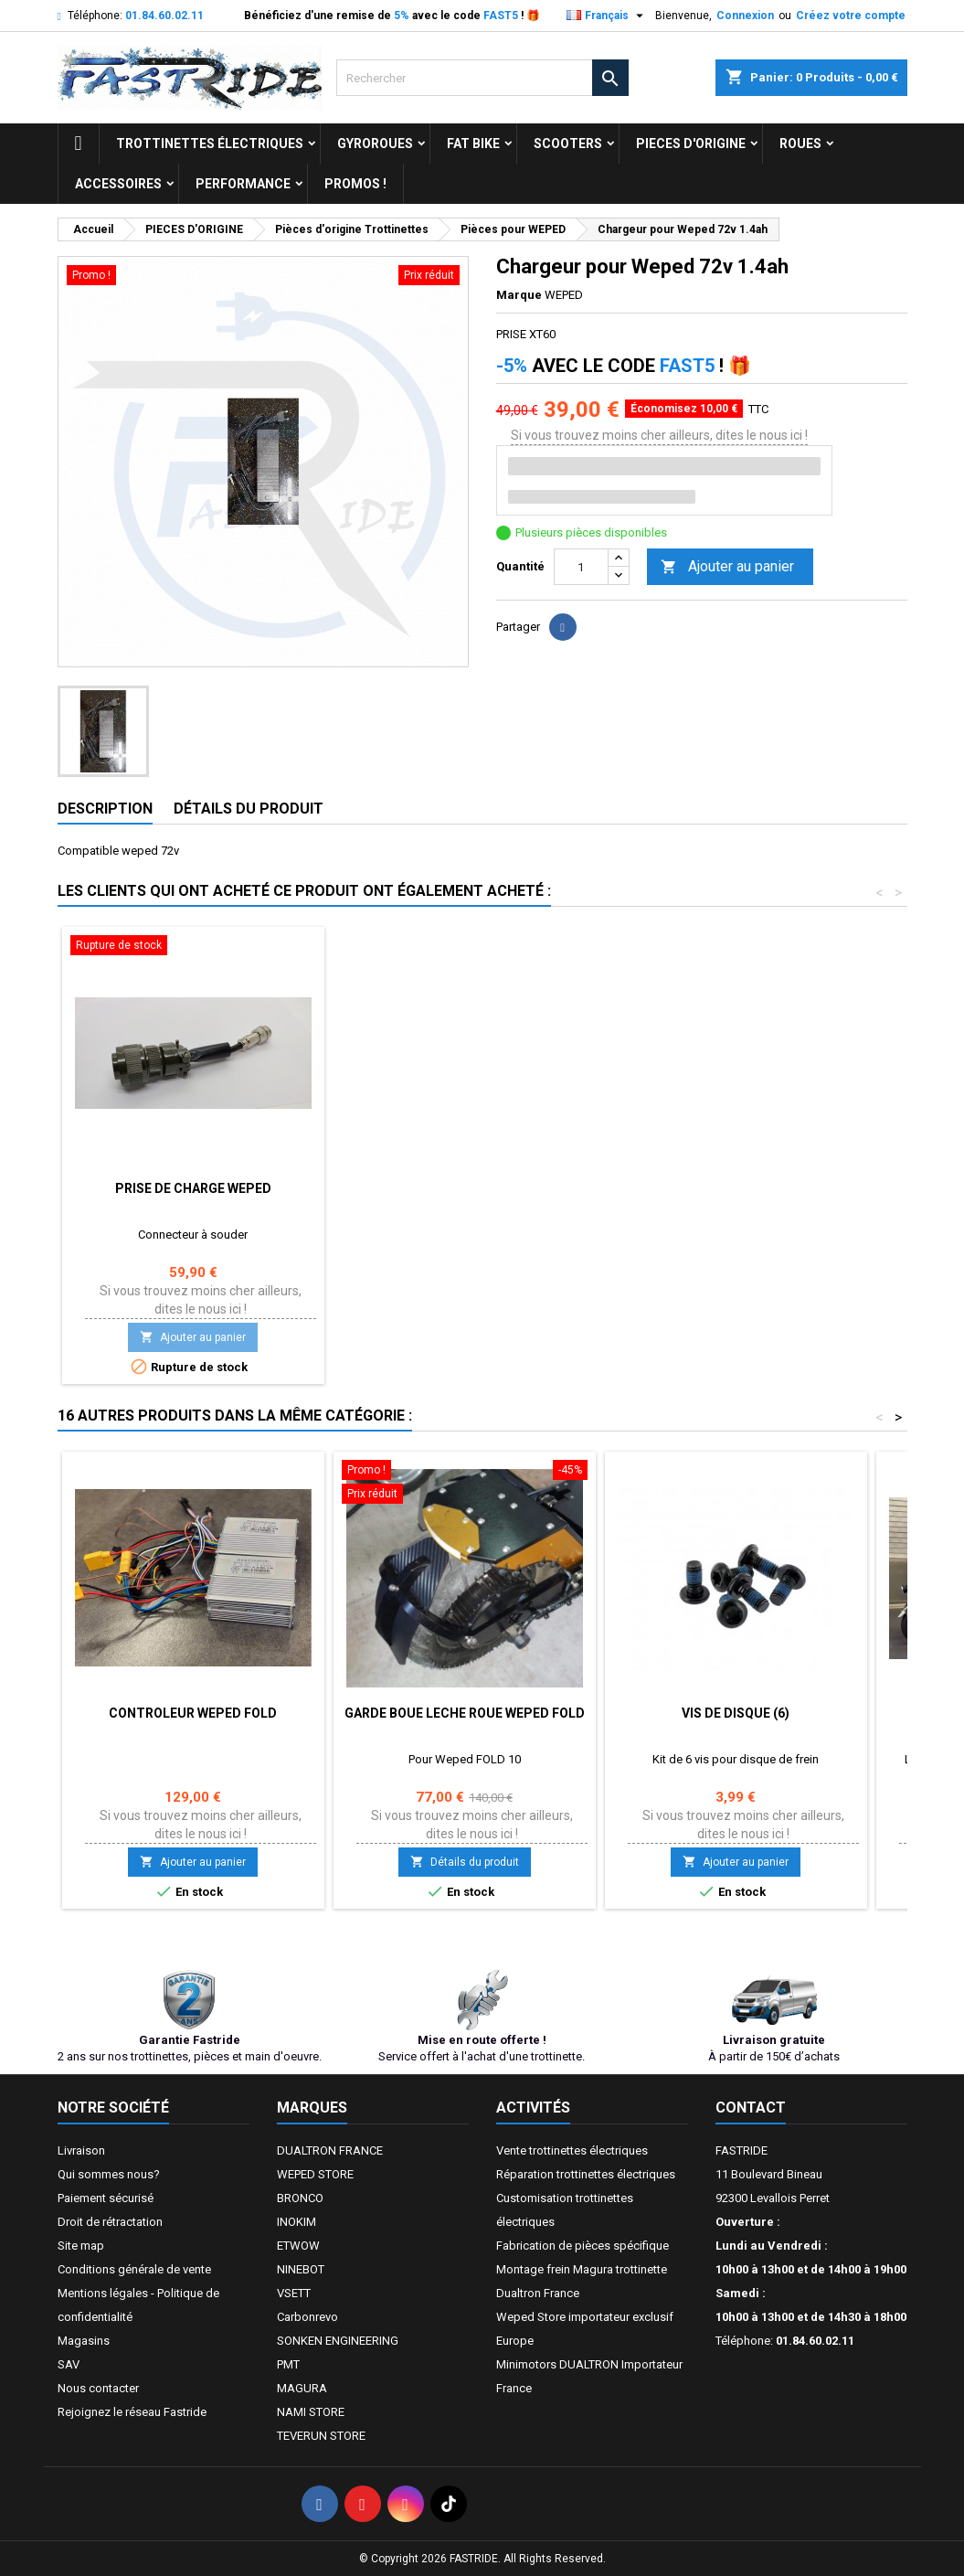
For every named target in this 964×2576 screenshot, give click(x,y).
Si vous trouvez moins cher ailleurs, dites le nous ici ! (659, 435)
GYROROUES (375, 143)
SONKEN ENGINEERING (337, 2340)
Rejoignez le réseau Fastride (132, 2412)
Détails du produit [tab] (248, 808)
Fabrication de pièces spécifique (582, 2245)
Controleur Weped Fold (193, 1713)
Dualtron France (537, 2293)
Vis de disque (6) (735, 1713)
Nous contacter (98, 2388)
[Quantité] (581, 566)
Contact (750, 2107)
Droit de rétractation (110, 2222)
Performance (243, 183)
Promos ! (355, 183)
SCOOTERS (568, 143)
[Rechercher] (482, 77)
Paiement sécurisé (106, 2198)
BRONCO (300, 2198)
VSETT (294, 2293)
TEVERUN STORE (321, 2436)
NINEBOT (300, 2269)
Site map (81, 2245)
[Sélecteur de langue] (607, 15)
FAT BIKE (473, 143)
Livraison (81, 2150)
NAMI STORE (310, 2412)
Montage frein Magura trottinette (581, 2269)
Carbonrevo (307, 2317)
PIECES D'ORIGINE (691, 143)
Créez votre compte (851, 15)
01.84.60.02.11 (164, 15)
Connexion (745, 15)
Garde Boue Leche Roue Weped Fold (464, 1713)
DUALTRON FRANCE (330, 2150)
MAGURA (302, 2388)
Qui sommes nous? (109, 2174)
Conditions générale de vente (134, 2269)
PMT (288, 2364)
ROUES (800, 143)
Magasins (84, 2340)
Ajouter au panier (727, 567)
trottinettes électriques (209, 143)
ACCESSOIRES (118, 183)
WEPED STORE (315, 2174)
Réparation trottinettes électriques (585, 2174)
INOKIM (296, 2222)
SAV (68, 2364)
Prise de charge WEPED (193, 1188)
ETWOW (298, 2245)
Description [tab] (105, 808)
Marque (519, 295)
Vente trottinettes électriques (572, 2150)
